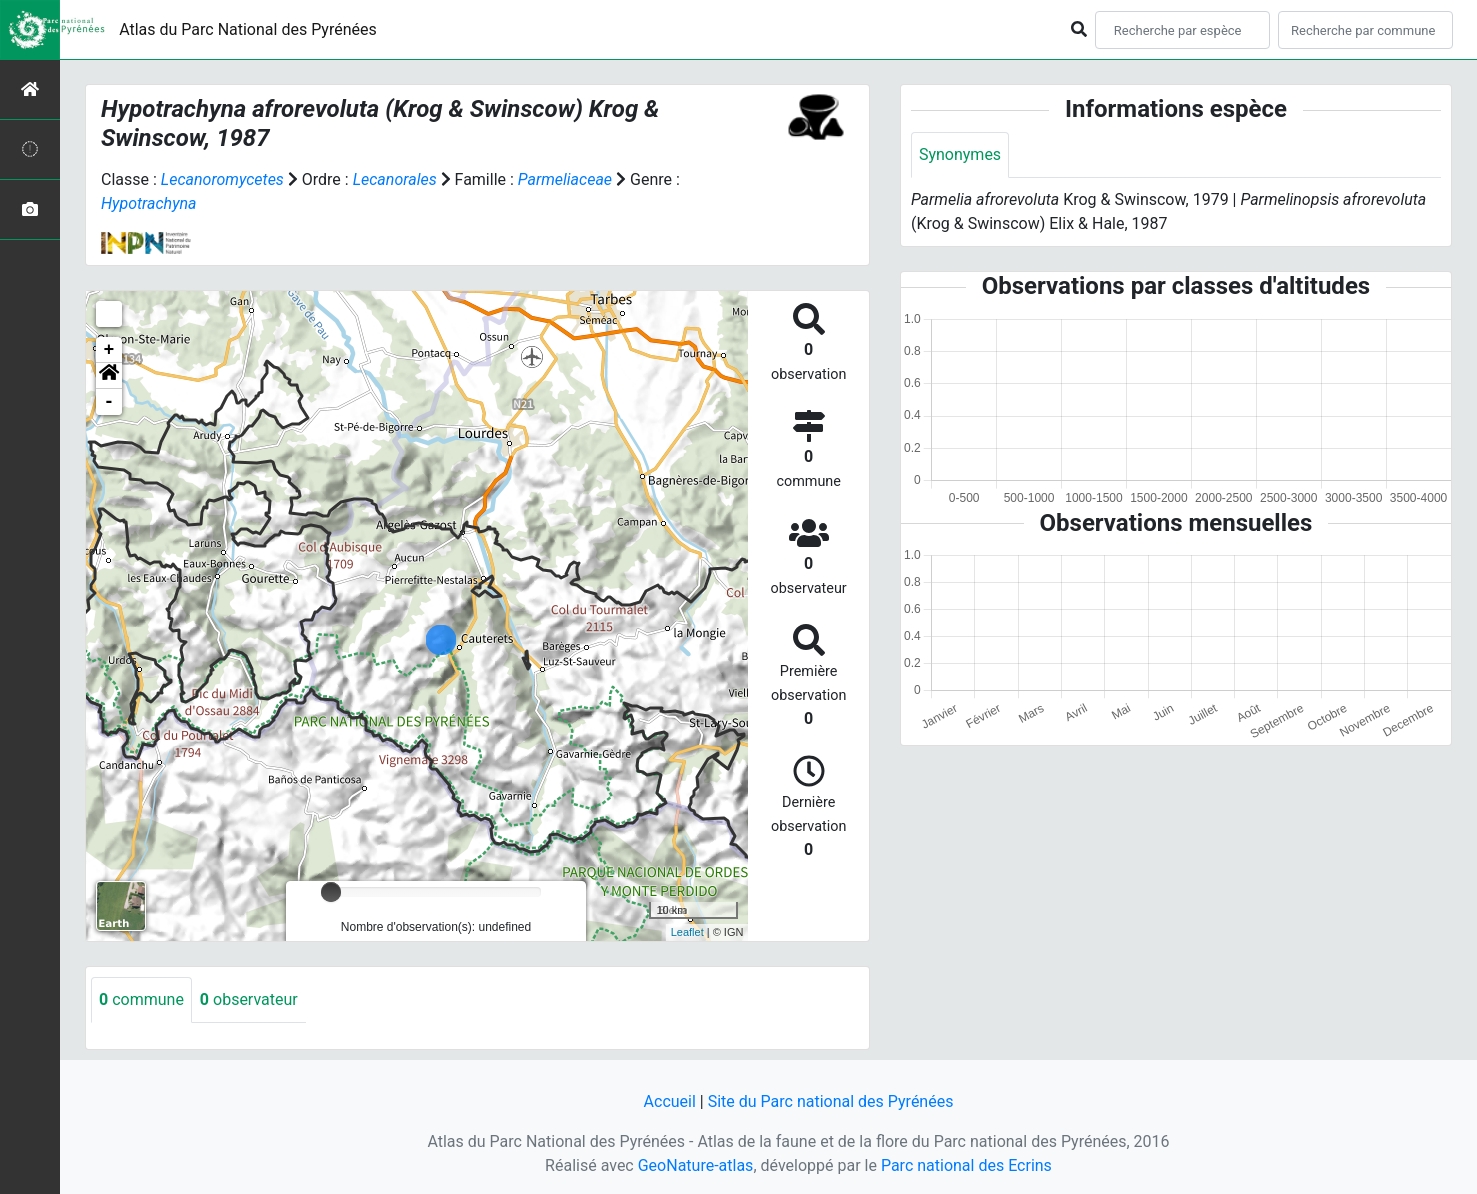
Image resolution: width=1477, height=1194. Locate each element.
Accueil (670, 1101)
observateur (249, 999)
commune (141, 999)
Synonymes (960, 154)
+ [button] (109, 350)
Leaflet (687, 932)
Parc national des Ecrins (966, 1165)
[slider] (331, 892)
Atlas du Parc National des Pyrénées (248, 29)
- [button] (109, 402)
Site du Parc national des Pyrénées (831, 1101)
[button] (109, 376)
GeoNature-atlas (696, 1165)
